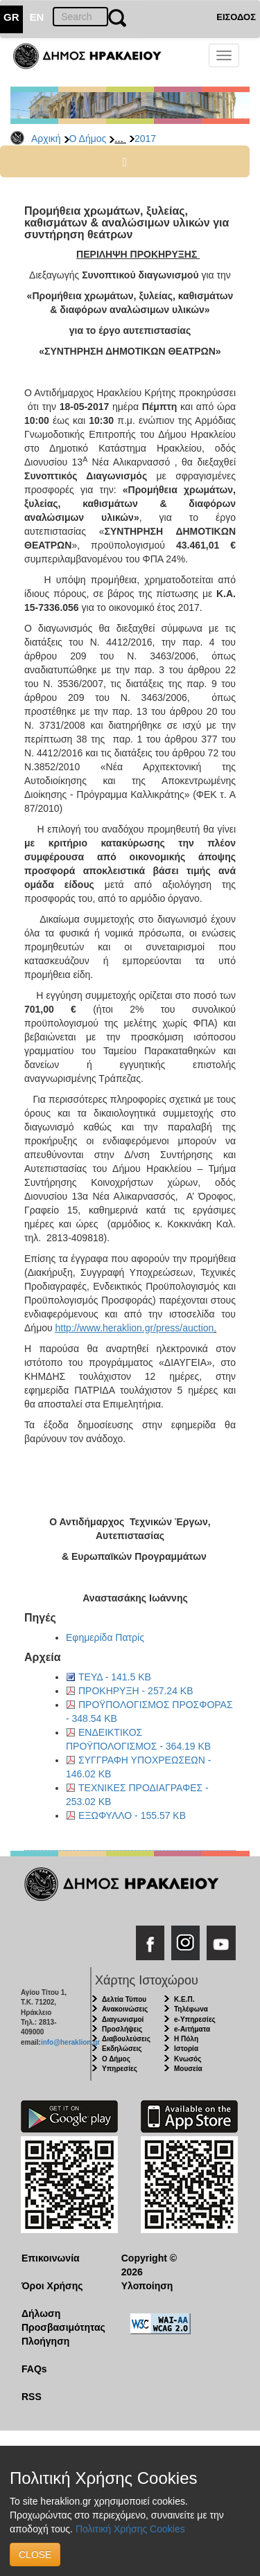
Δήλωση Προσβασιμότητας (60, 2320)
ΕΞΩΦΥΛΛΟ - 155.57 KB (132, 1815)
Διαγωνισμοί (123, 2019)
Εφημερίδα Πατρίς (105, 1637)
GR (11, 17)
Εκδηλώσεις (122, 2048)
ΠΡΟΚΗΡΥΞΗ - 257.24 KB (135, 1690)
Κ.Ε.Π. (184, 1999)
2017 (145, 138)
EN (37, 17)
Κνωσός (187, 2059)
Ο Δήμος (88, 138)
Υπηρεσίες (119, 2068)
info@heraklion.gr (70, 2042)
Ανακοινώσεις (125, 2009)
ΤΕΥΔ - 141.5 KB (114, 1676)
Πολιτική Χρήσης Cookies (130, 2528)
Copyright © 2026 (149, 2265)
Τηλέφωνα (191, 2009)
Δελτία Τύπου (124, 1999)
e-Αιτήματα (192, 2029)
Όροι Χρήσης (52, 2285)
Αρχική (46, 138)
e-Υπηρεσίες (195, 2019)
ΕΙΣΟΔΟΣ (236, 17)
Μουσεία (188, 2068)
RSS (31, 2396)
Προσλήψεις (122, 2029)
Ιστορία (186, 2048)
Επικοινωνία (50, 2258)
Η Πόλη (186, 2039)
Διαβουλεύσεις (126, 2039)
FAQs (34, 2368)
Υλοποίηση (147, 2285)
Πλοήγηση (45, 2341)
